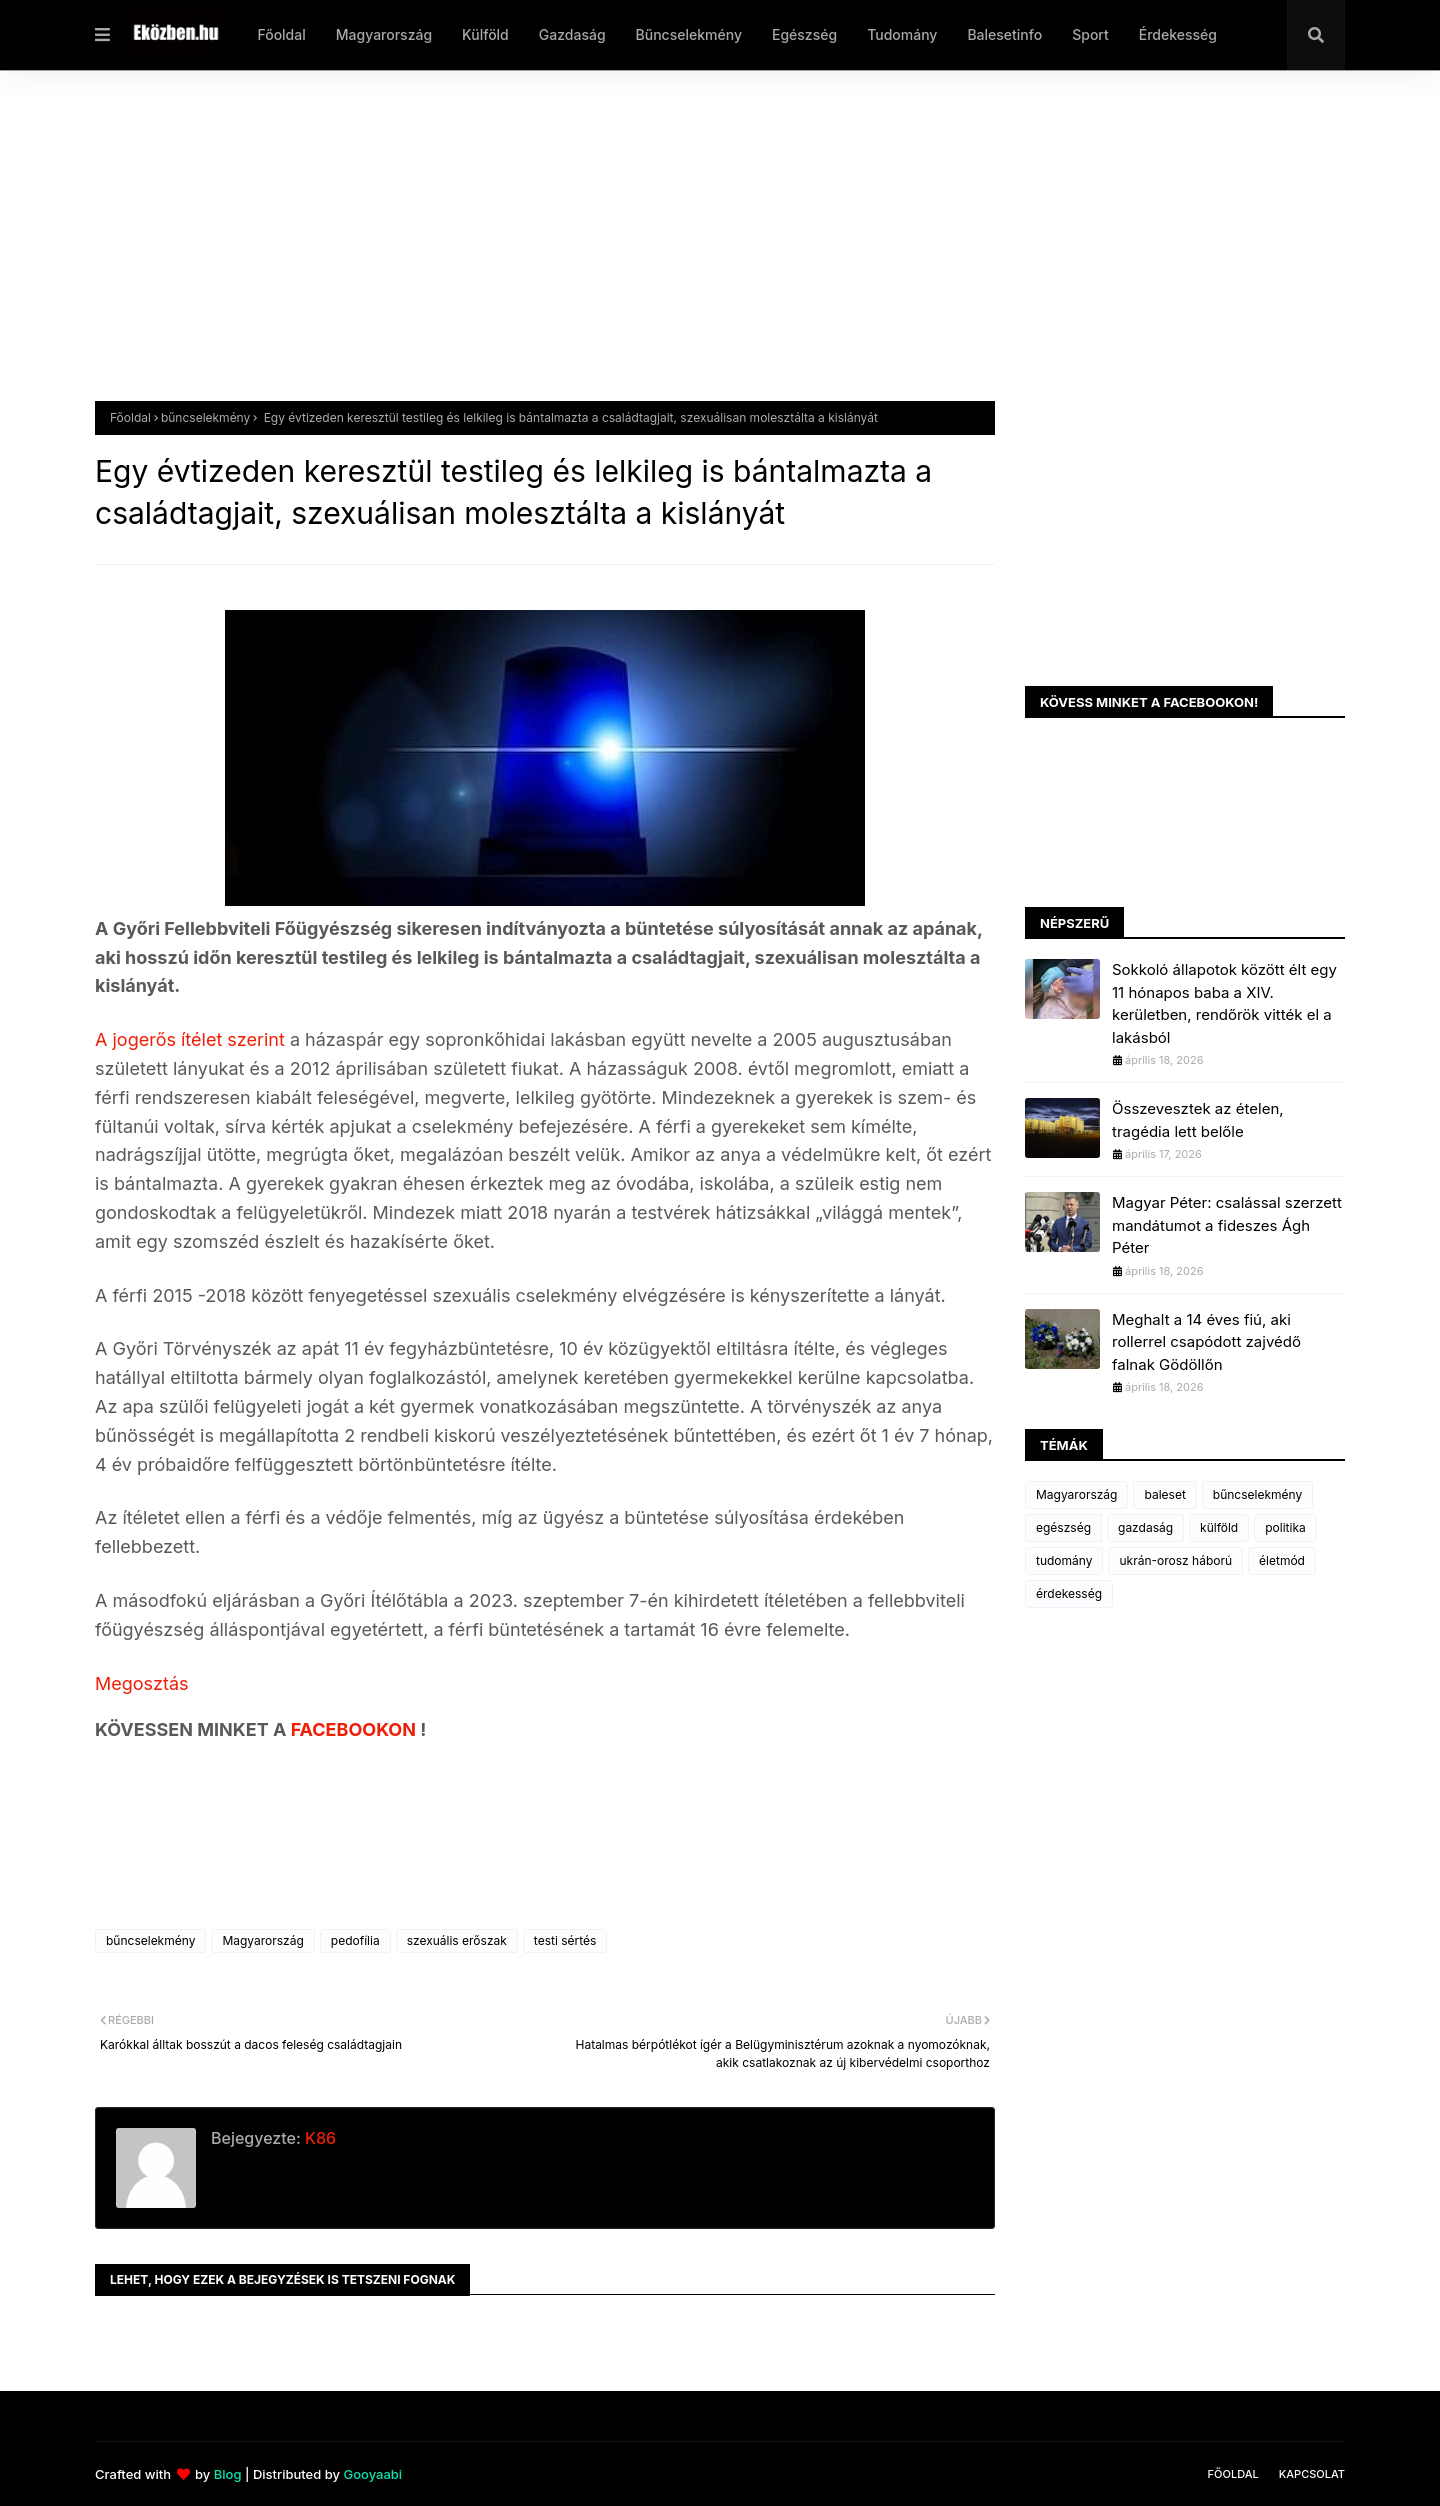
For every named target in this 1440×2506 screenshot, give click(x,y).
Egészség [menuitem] (804, 34)
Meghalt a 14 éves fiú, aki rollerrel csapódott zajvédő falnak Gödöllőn (1206, 1342)
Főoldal (130, 417)
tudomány (1064, 1560)
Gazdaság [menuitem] (572, 34)
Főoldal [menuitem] (281, 34)
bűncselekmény (205, 417)
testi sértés (565, 1940)
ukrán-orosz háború (1175, 1560)
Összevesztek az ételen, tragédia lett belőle (1198, 1120)
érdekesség (1069, 1593)
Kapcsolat (1312, 2474)
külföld (1219, 1527)
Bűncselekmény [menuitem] (689, 34)
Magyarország (262, 1940)
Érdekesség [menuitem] (1178, 34)
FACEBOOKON (356, 1729)
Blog (228, 2474)
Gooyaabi (372, 2474)
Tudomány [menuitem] (902, 34)
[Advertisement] (695, 251)
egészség (1063, 1527)
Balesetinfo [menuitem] (1004, 34)
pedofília (355, 1940)
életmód (1282, 1560)
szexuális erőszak (457, 1940)
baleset (1164, 1494)
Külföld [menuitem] (485, 34)
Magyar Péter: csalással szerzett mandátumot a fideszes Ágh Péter (1227, 1225)
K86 (318, 2138)
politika (1285, 1527)
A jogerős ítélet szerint (190, 1039)
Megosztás (142, 1683)
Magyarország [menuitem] (384, 34)
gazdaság (1145, 1527)
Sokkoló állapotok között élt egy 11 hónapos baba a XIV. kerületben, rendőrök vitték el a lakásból (1224, 1003)
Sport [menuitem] (1090, 34)
